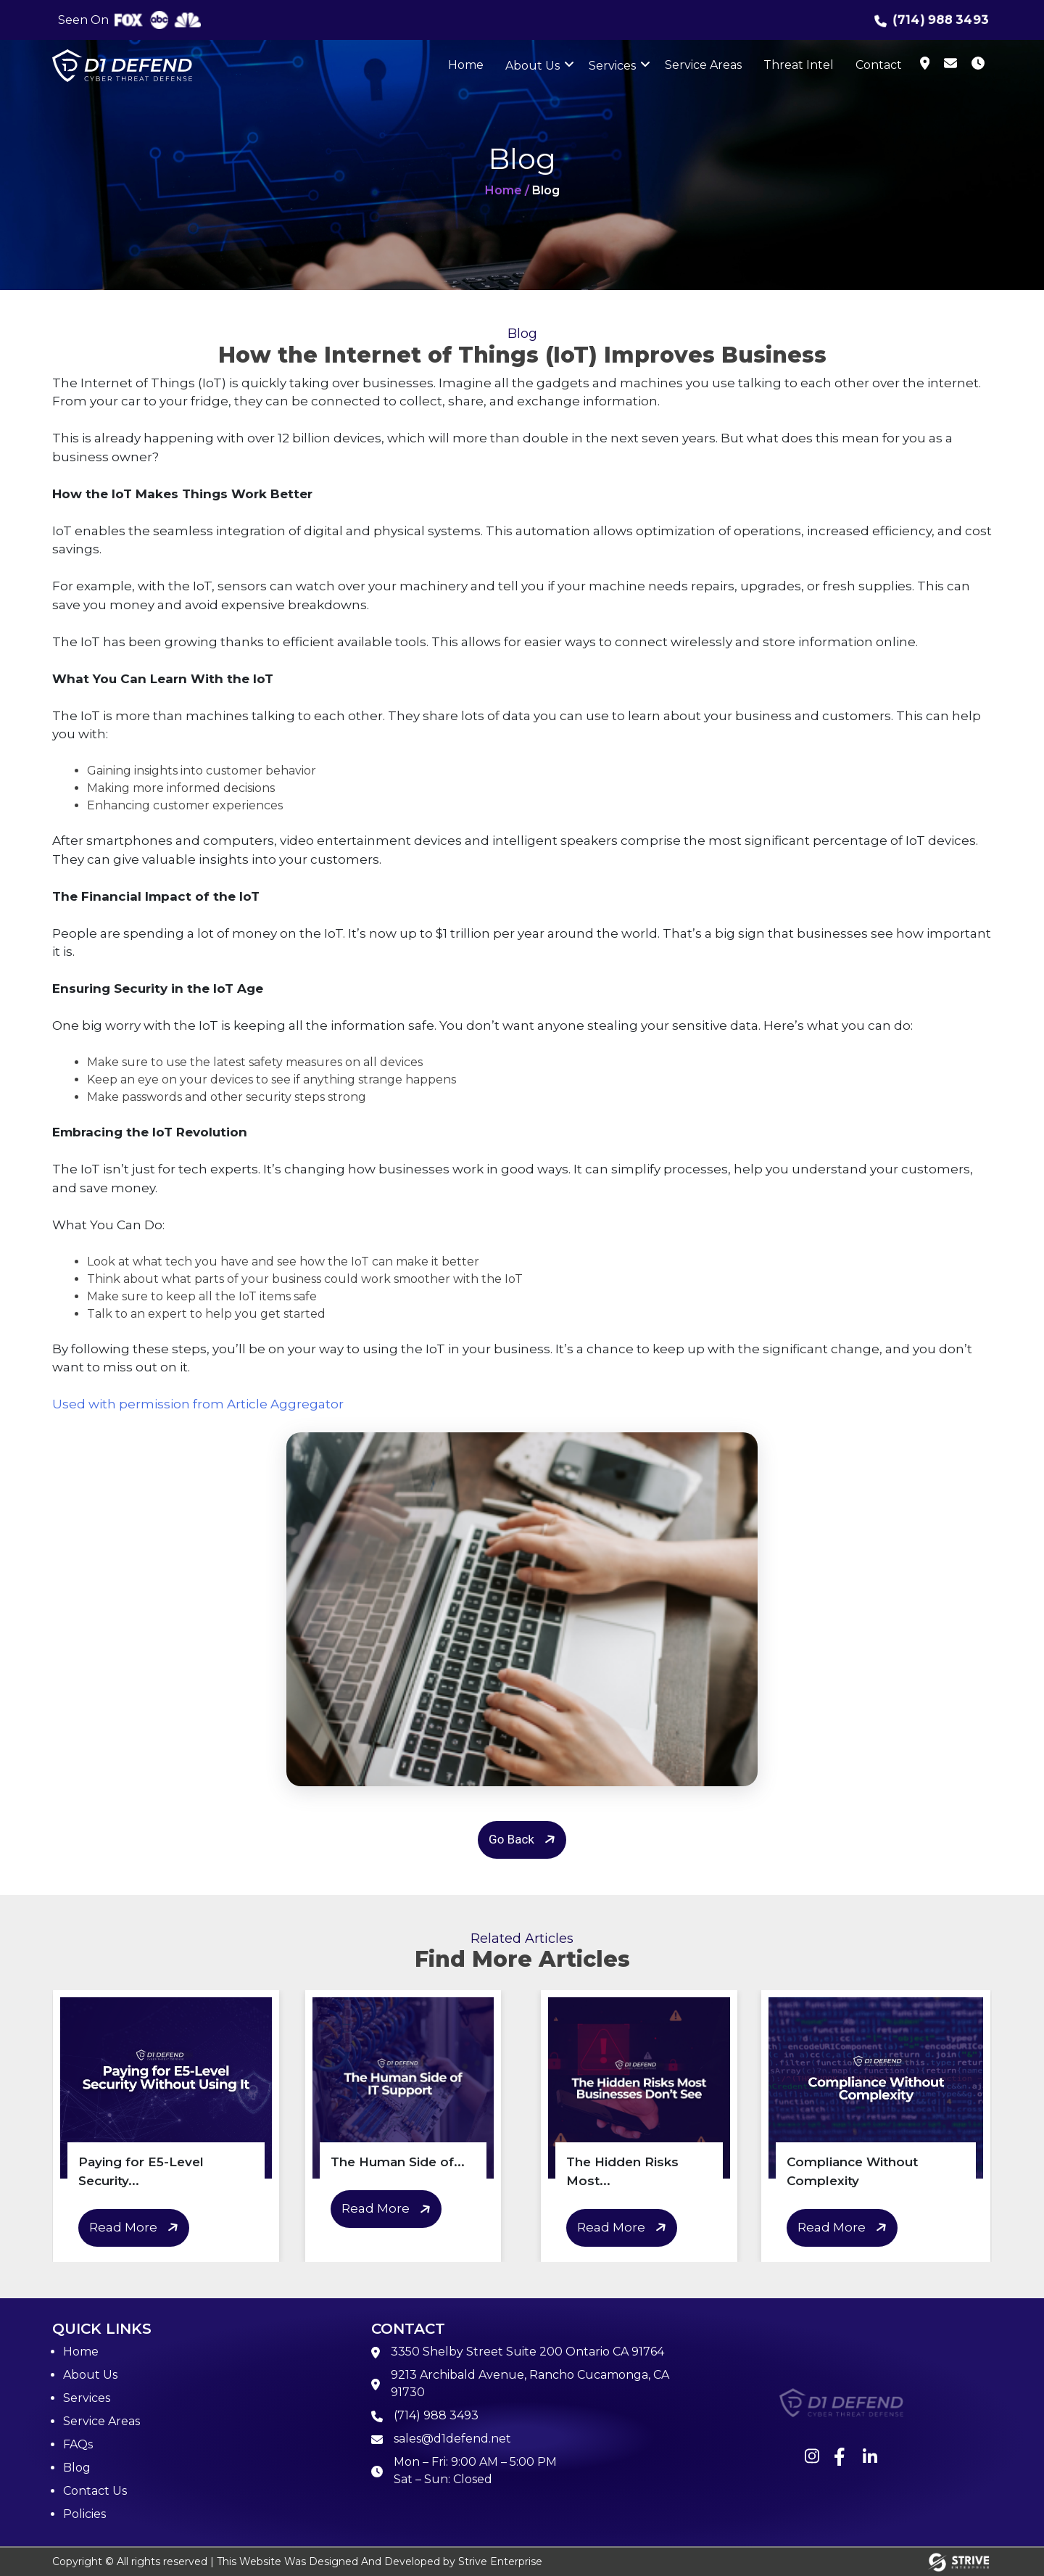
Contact (879, 65)
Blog (77, 2467)
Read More (136, 2227)
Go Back (524, 1839)
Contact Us (95, 2491)
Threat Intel (798, 65)
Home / (507, 190)
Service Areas (703, 65)
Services (612, 66)
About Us (532, 66)
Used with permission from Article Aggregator (198, 1404)
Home (466, 65)
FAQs (78, 2444)
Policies (84, 2514)
